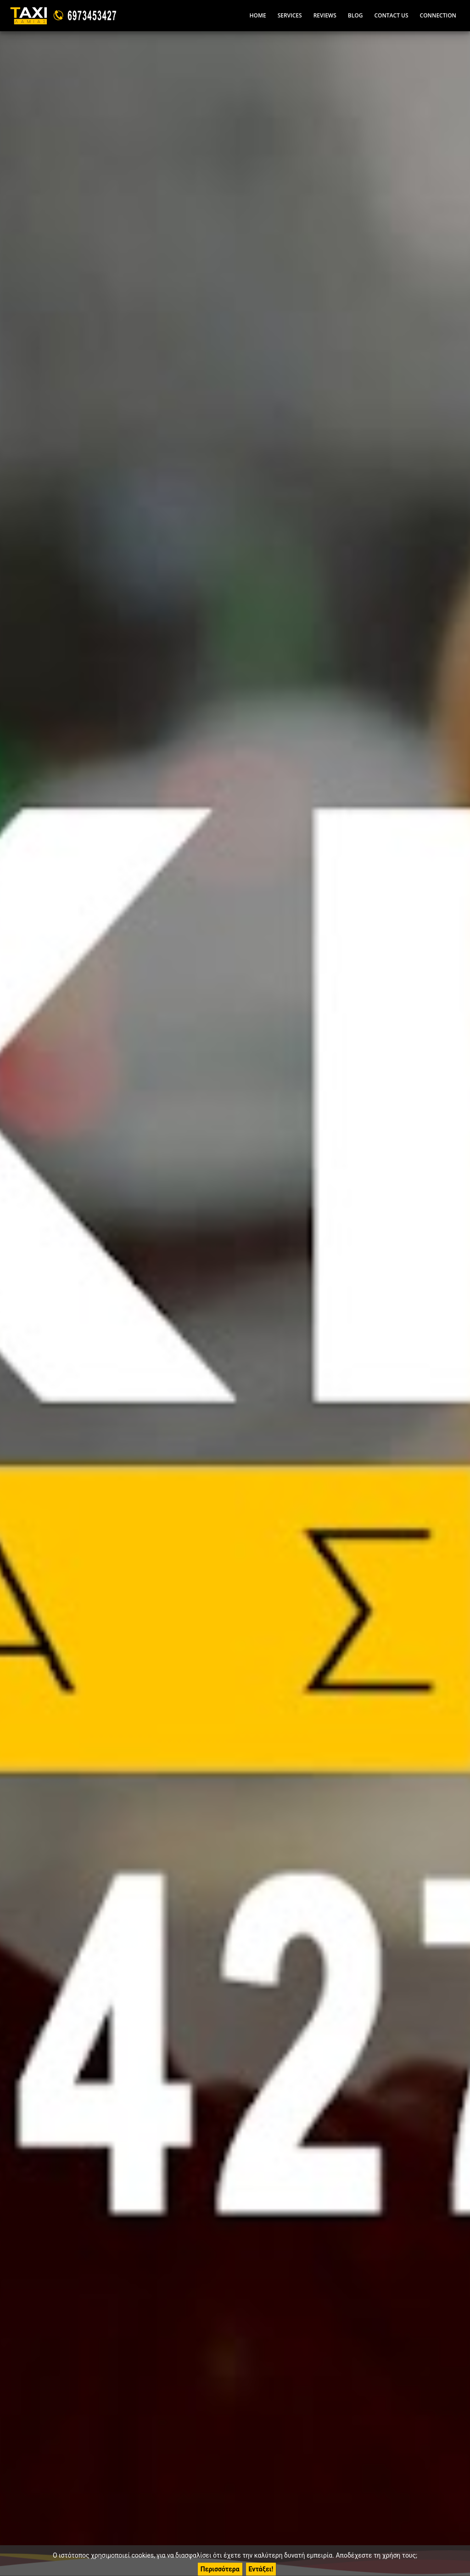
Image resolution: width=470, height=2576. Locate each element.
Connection (438, 15)
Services (290, 15)
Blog (355, 15)
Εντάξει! (261, 2569)
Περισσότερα (220, 2569)
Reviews (324, 15)
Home (257, 15)
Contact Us (391, 15)
